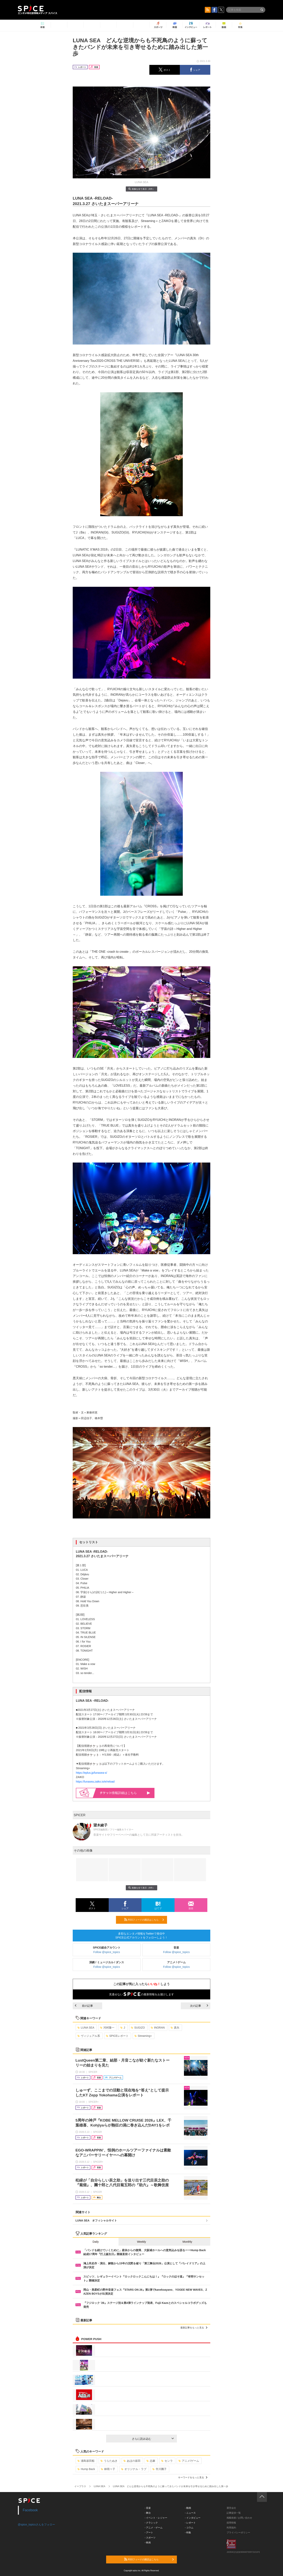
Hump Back (86, 2469)
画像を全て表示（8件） (141, 189)
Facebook (30, 2510)
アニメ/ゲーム (188, 2460)
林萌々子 (108, 2469)
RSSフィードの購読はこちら (144, 1919)
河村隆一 (107, 2027)
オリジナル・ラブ (133, 2469)
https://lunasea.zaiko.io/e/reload (95, 1781)
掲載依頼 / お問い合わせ (239, 2517)
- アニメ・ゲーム (154, 2527)
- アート (149, 2532)
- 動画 (188, 2508)
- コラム (189, 2527)
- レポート (190, 2522)
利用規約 (231, 2527)
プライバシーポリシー (238, 2532)
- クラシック (151, 2522)
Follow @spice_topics (106, 1952)
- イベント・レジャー (156, 2517)
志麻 (150, 2460)
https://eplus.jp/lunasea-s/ (91, 1772)
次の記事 (199, 2005)
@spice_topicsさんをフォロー (36, 2524)
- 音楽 (148, 2508)
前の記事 (84, 2005)
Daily (96, 2241)
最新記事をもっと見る (193, 2327)
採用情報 (231, 2522)
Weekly (141, 2241)
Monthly (187, 2241)
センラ (167, 2460)
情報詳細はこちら (125, 1793)
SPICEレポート (117, 2035)
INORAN (158, 2027)
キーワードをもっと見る (192, 2477)
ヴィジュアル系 (88, 2035)
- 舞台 (148, 2513)
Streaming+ (143, 2035)
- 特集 (188, 2532)
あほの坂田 (132, 2460)
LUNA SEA (85, 2027)
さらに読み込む (153, 2438)
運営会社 (231, 2508)
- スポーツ (150, 2537)
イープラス (80, 2486)
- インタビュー (192, 2517)
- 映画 (148, 2542)
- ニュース (190, 2513)
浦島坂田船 (86, 2460)
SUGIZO (138, 2027)
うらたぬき (109, 2460)
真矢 (175, 2027)
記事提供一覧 (234, 2513)
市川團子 (159, 2469)
